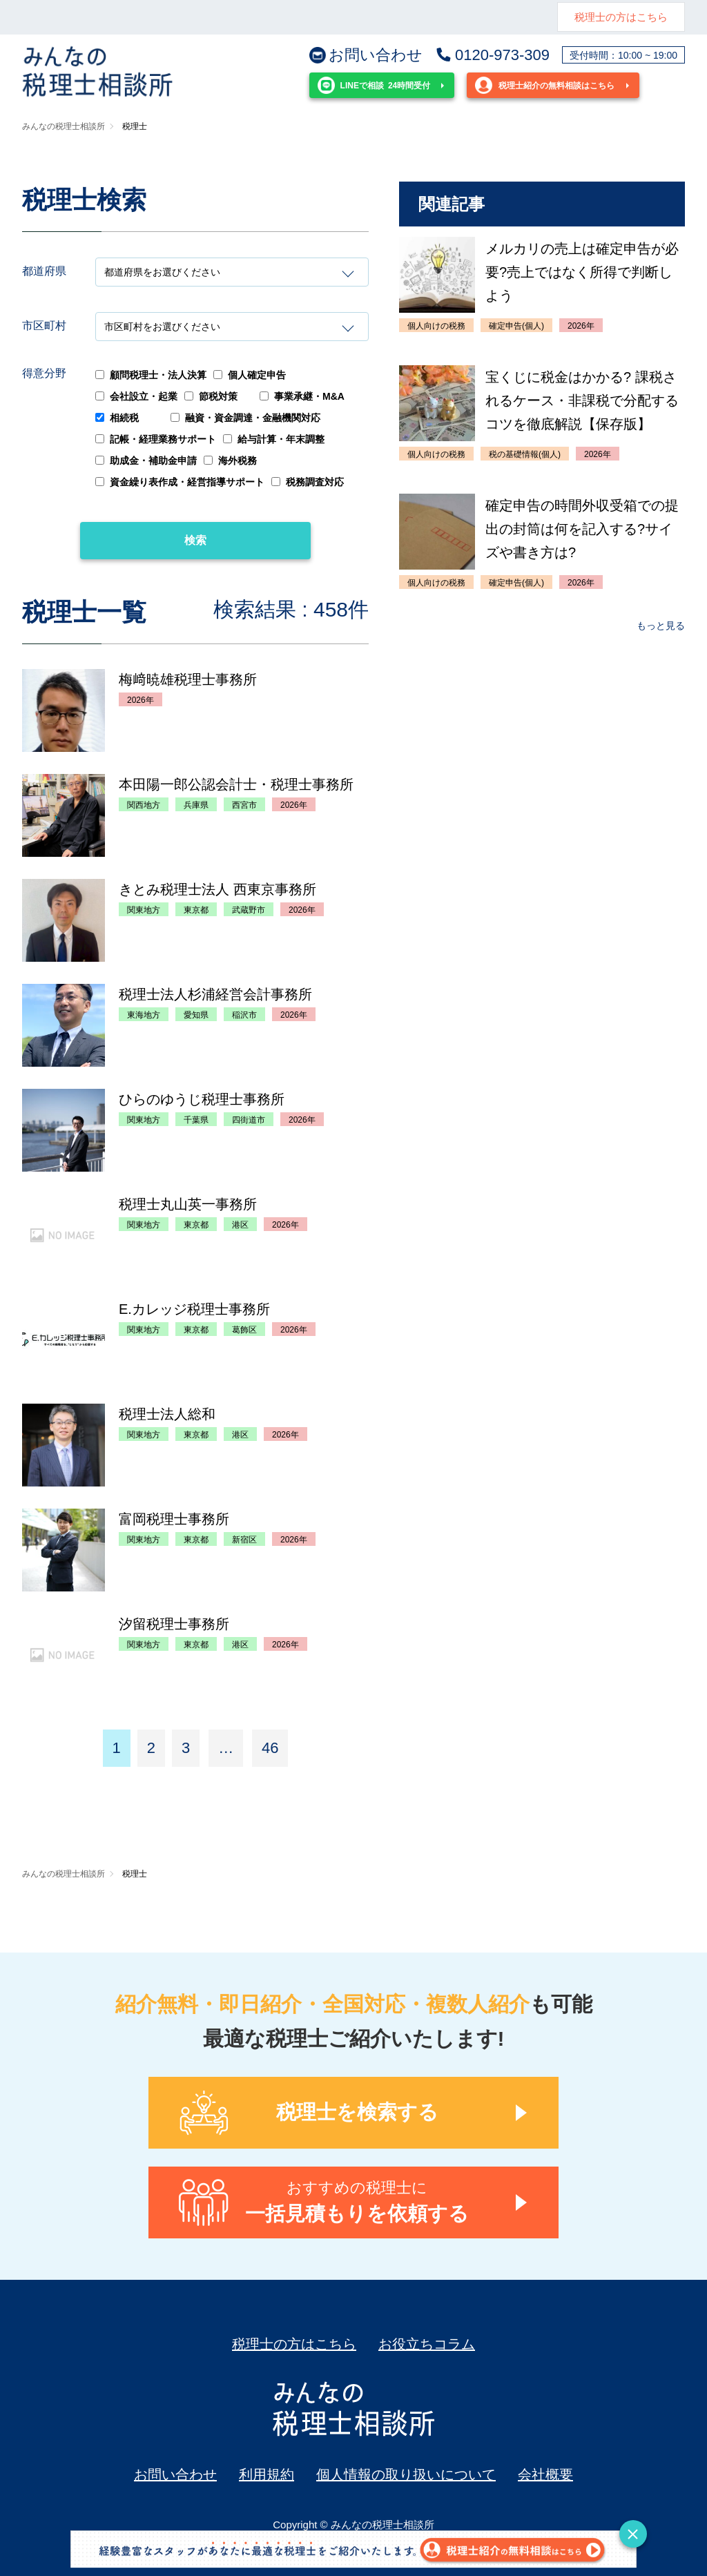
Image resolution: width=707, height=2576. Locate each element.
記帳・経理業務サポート (155, 439)
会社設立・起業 (136, 396)
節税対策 (211, 396)
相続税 (117, 417)
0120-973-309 (492, 55)
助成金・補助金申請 (146, 460)
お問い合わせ (366, 55)
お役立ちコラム (426, 2344)
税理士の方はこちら (621, 17)
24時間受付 (374, 85)
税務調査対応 (307, 481)
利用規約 (266, 2474)
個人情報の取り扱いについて (406, 2474)
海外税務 (230, 460)
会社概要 (545, 2474)
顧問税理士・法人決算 (150, 374)
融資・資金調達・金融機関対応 (245, 417)
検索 (195, 540)
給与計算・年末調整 (274, 439)
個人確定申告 (249, 374)
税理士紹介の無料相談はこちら (544, 85)
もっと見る (661, 625)
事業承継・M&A (302, 396)
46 (270, 1747)
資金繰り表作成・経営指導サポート (179, 481)
